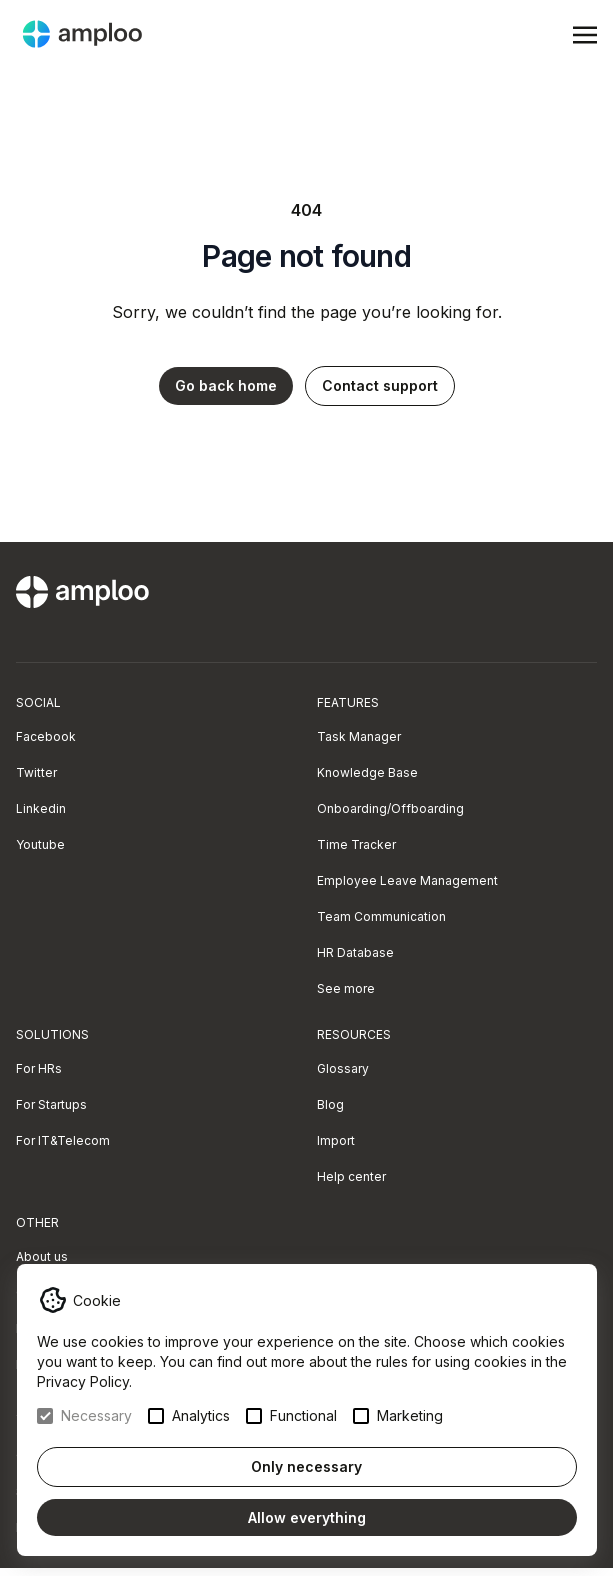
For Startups (51, 1104)
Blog (330, 1104)
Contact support (380, 385)
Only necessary (306, 1466)
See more (346, 988)
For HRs (39, 1068)
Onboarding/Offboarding (390, 808)
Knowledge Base (367, 772)
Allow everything (307, 1517)
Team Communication (381, 916)
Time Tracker (356, 844)
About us (42, 1256)
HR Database (355, 952)
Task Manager (359, 736)
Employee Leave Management (407, 880)
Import (336, 1140)
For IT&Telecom (63, 1140)
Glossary (343, 1068)
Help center (351, 1176)
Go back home (226, 385)
